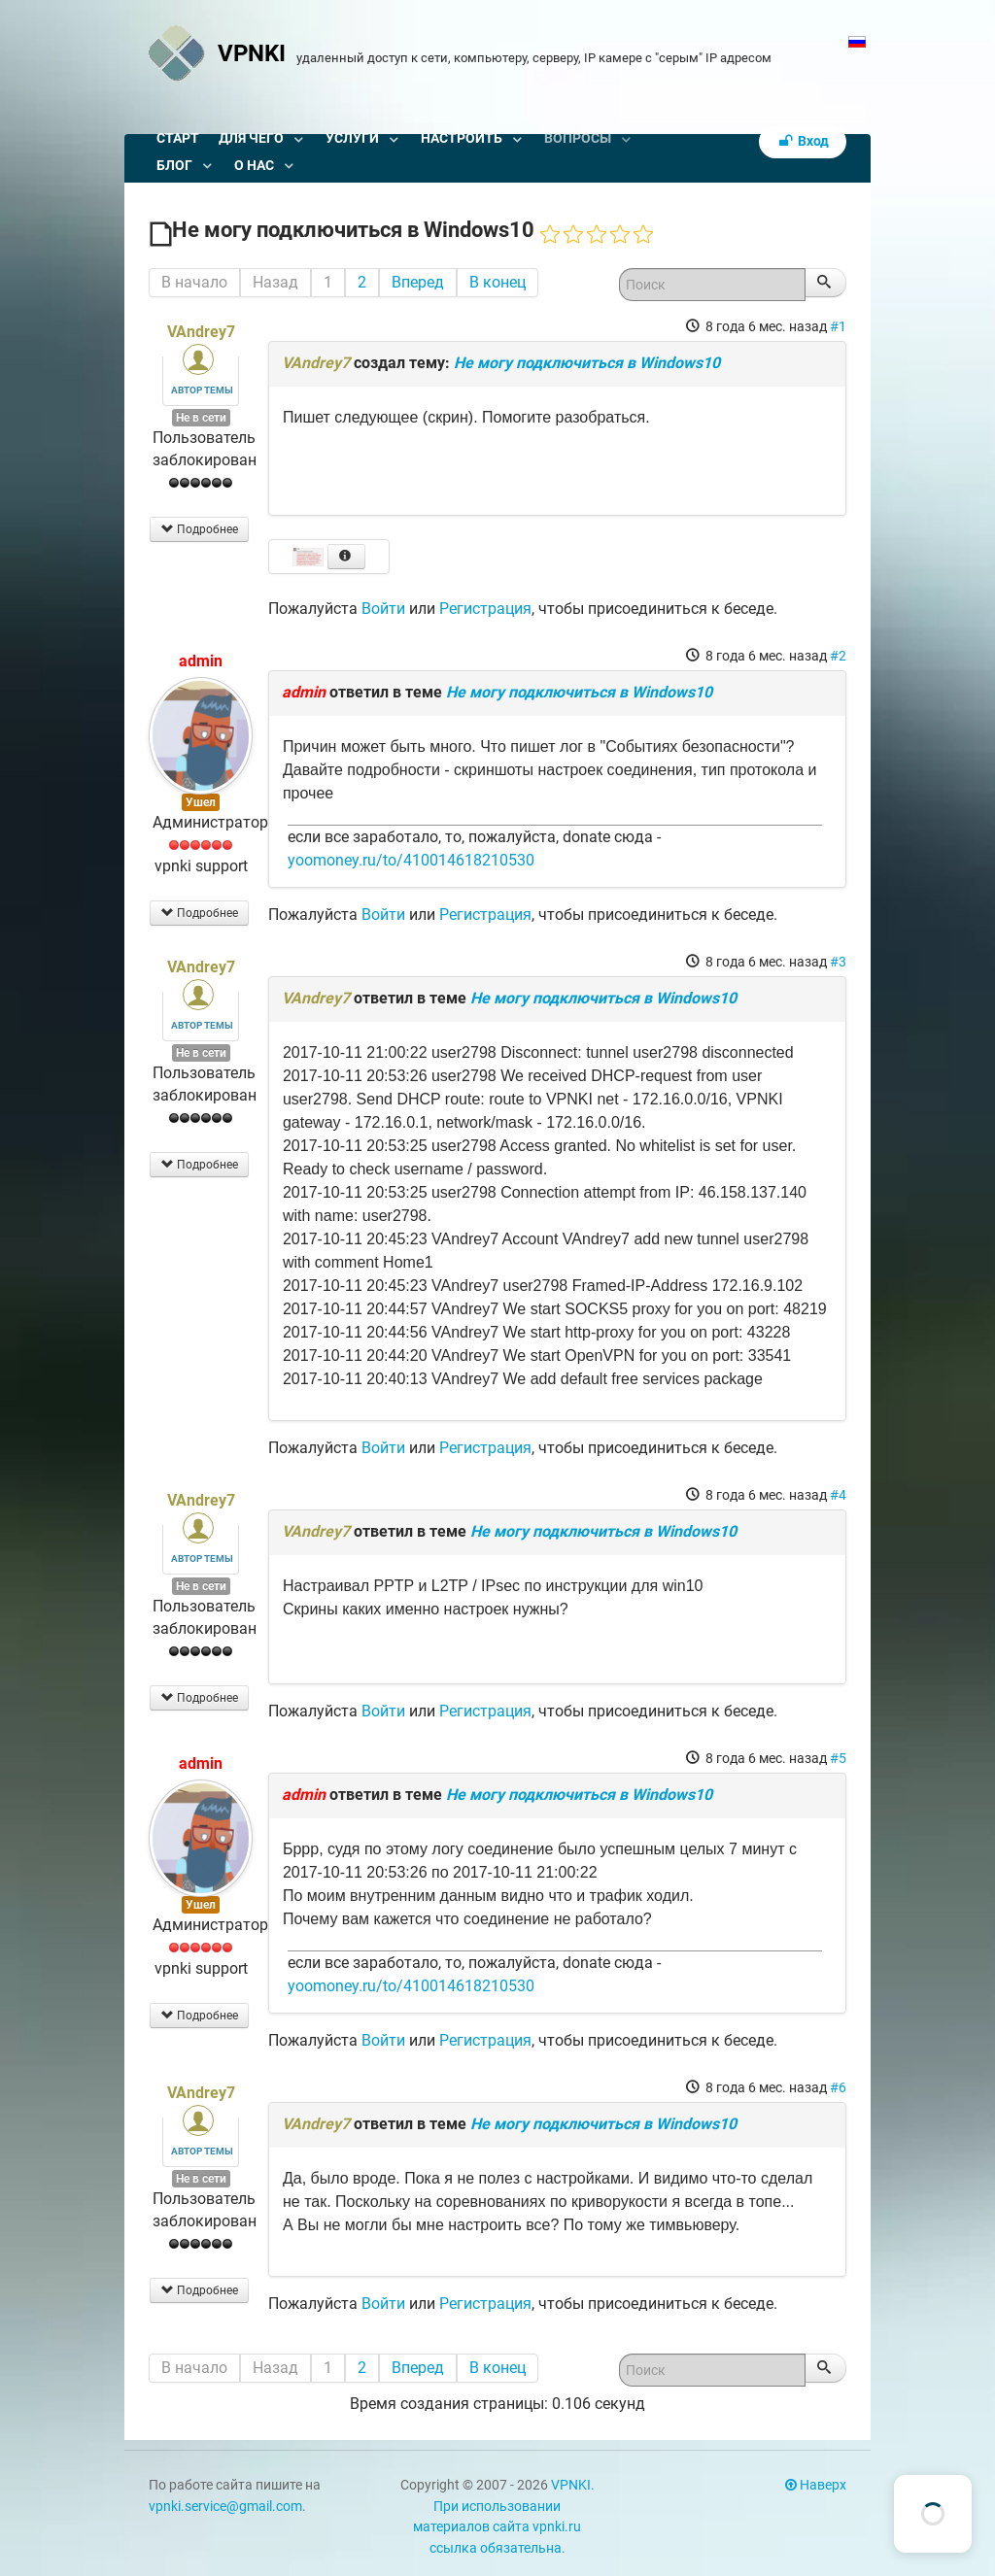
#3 (838, 961)
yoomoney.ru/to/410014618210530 (411, 860)
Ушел (201, 802)
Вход (802, 141)
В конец (497, 282)
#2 (838, 655)
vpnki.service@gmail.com (225, 2506)
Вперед (418, 282)
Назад (275, 282)
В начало (194, 282)
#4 (838, 1495)
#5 (838, 1758)
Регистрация (485, 608)
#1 (838, 326)
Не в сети (201, 417)
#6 (838, 2087)
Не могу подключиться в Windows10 (587, 363)
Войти (383, 608)
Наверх (815, 2485)
